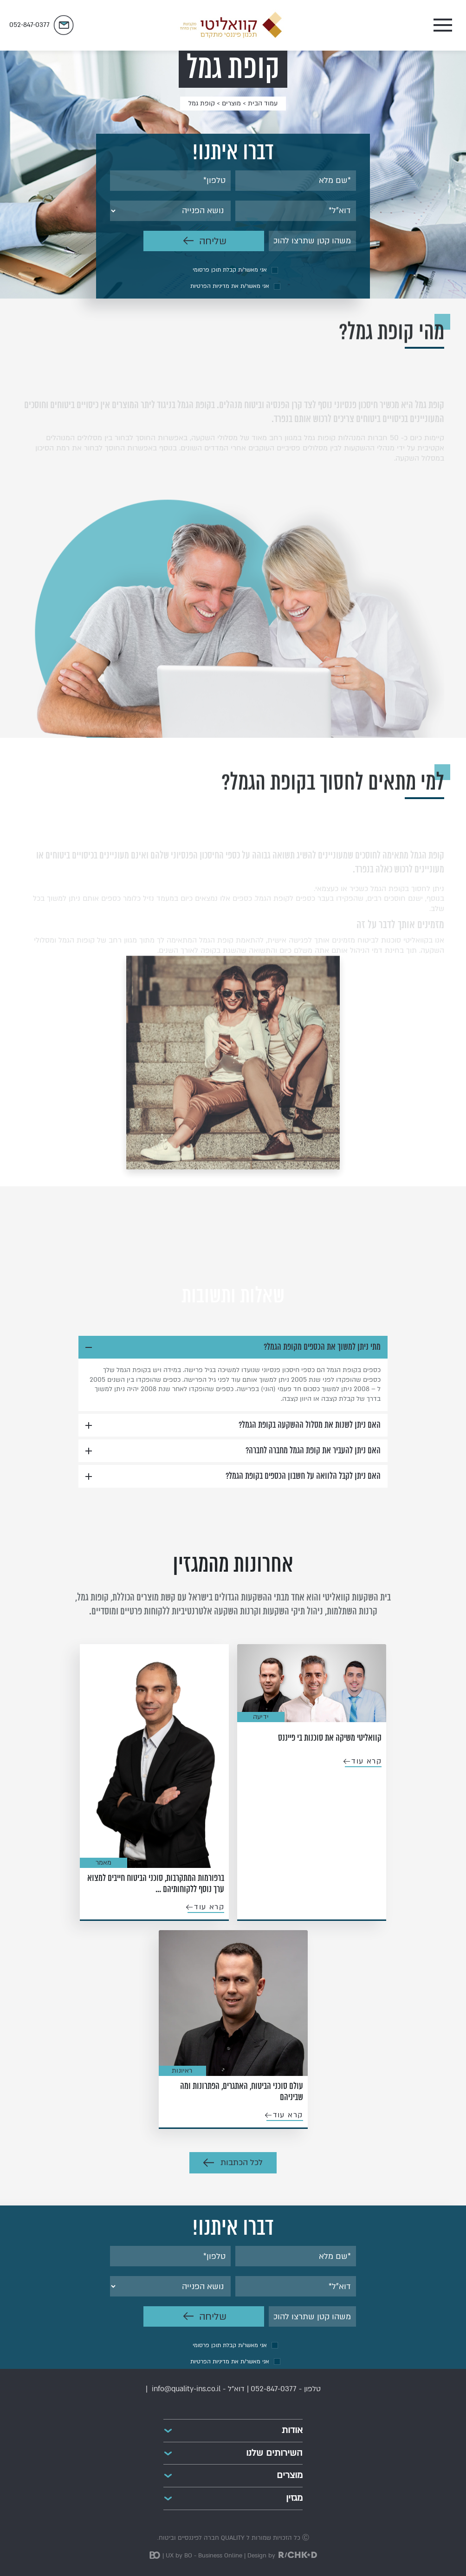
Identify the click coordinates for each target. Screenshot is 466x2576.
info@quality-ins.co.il (186, 2389)
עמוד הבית (263, 103)
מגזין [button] (294, 2498)
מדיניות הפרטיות (209, 286)
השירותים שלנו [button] (274, 2453)
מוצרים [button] (290, 2475)
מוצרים (231, 103)
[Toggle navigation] (378, 25)
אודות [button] (292, 2430)
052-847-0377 (274, 2389)
